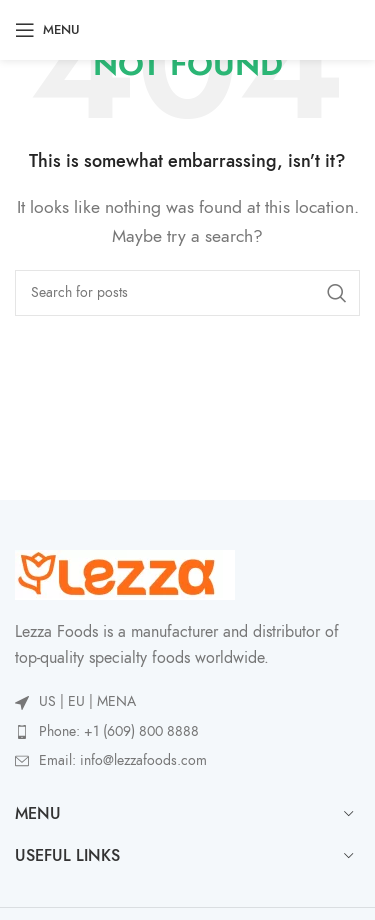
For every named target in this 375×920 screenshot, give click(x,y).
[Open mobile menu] (47, 30)
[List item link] (187, 732)
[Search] (187, 293)
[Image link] (125, 574)
